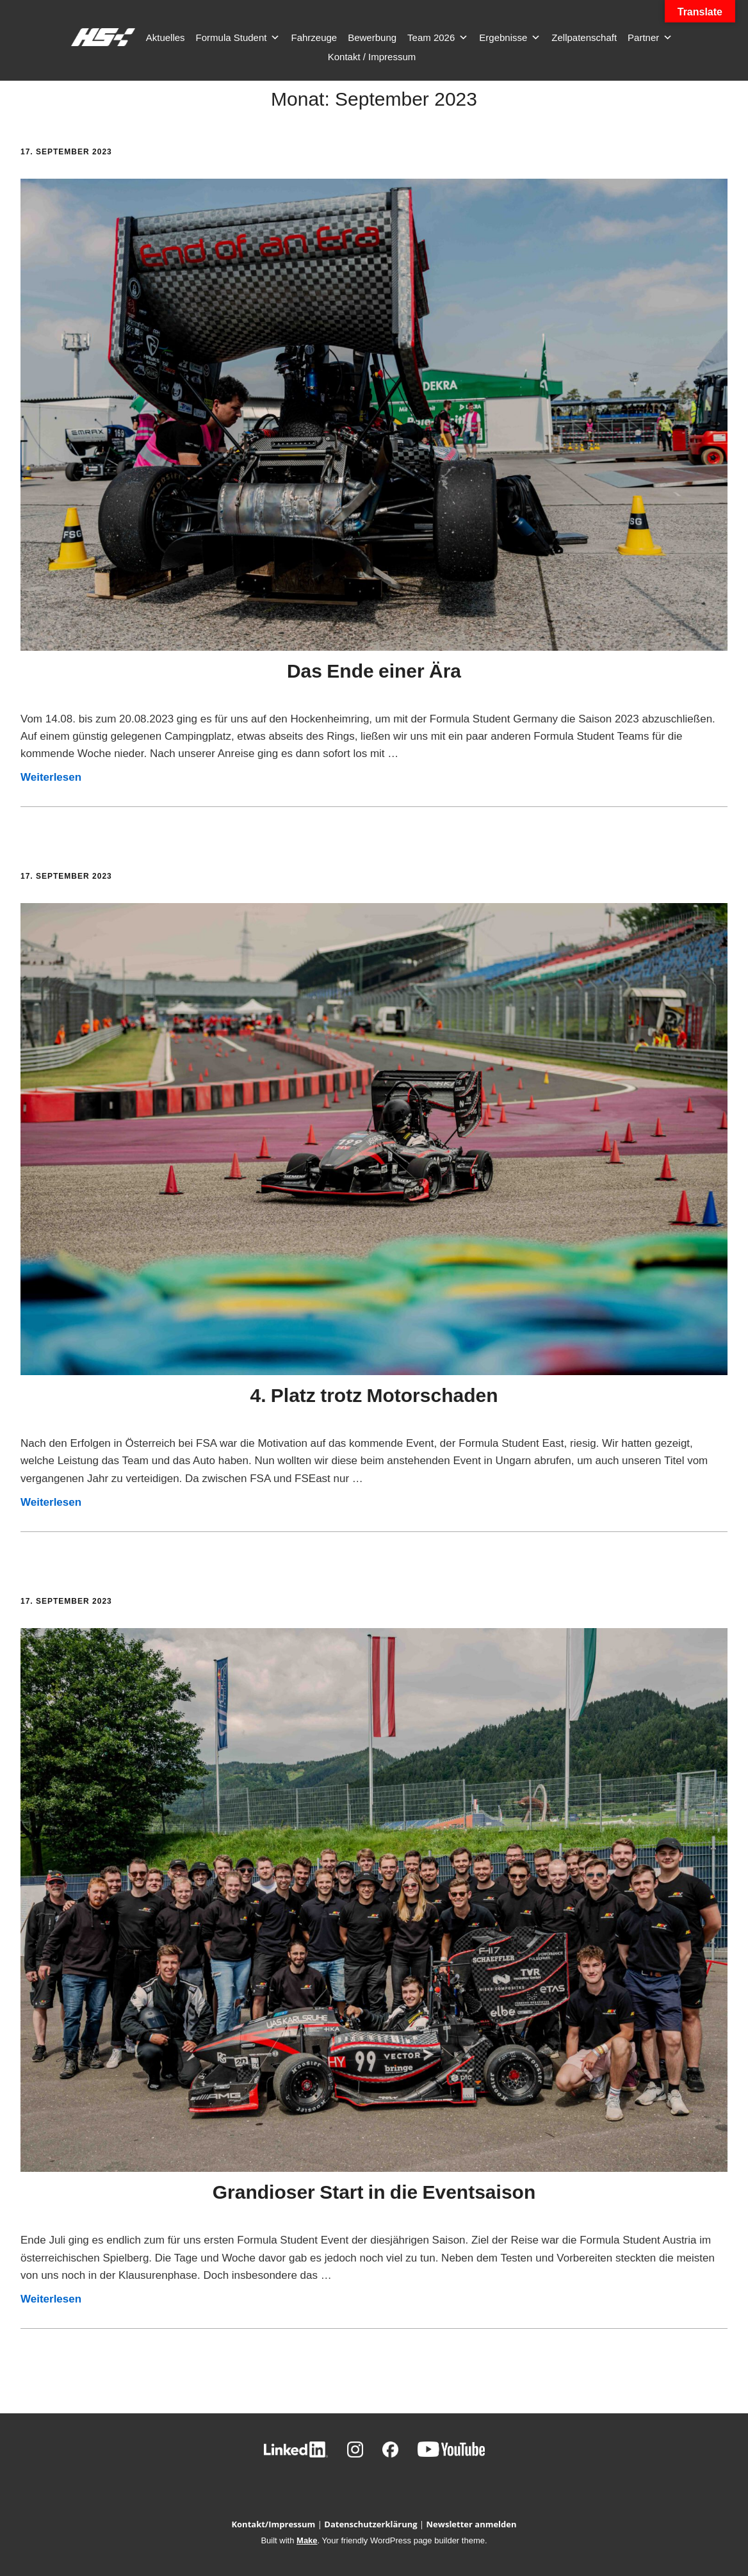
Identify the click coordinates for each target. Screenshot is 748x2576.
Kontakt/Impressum (273, 2524)
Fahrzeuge (314, 37)
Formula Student (238, 37)
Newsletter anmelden (472, 2524)
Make (307, 2540)
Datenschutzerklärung (370, 2524)
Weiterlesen (50, 777)
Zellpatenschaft (584, 37)
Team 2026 (437, 37)
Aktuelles (165, 37)
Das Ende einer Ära (374, 670)
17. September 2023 (66, 151)
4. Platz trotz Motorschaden (374, 1395)
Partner (650, 37)
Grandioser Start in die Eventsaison (374, 2192)
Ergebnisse (510, 37)
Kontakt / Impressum (372, 56)
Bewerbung (372, 37)
